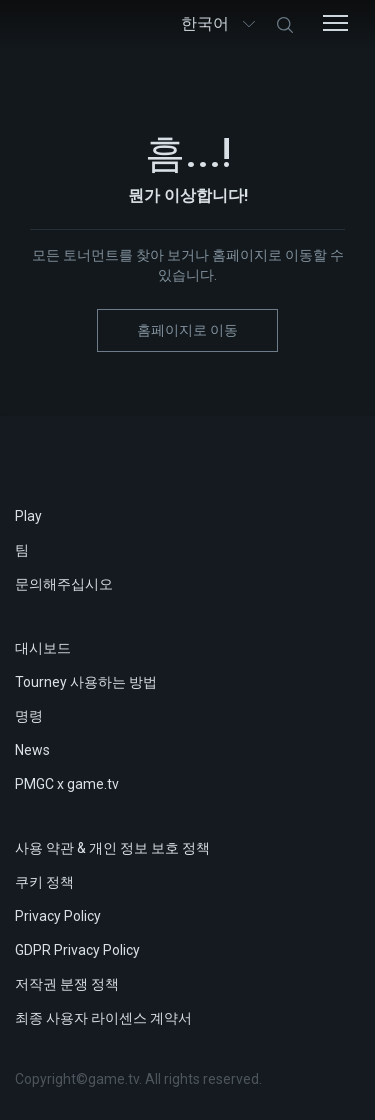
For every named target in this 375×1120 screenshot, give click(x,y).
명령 (29, 716)
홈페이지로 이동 (187, 330)
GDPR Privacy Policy (77, 950)
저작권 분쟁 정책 (67, 984)
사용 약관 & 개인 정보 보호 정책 (112, 848)
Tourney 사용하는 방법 (86, 682)
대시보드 (43, 648)
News (32, 750)
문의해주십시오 (64, 584)
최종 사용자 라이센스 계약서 (103, 1018)
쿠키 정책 (44, 882)
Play (28, 516)
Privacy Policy (58, 916)
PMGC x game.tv (67, 784)
